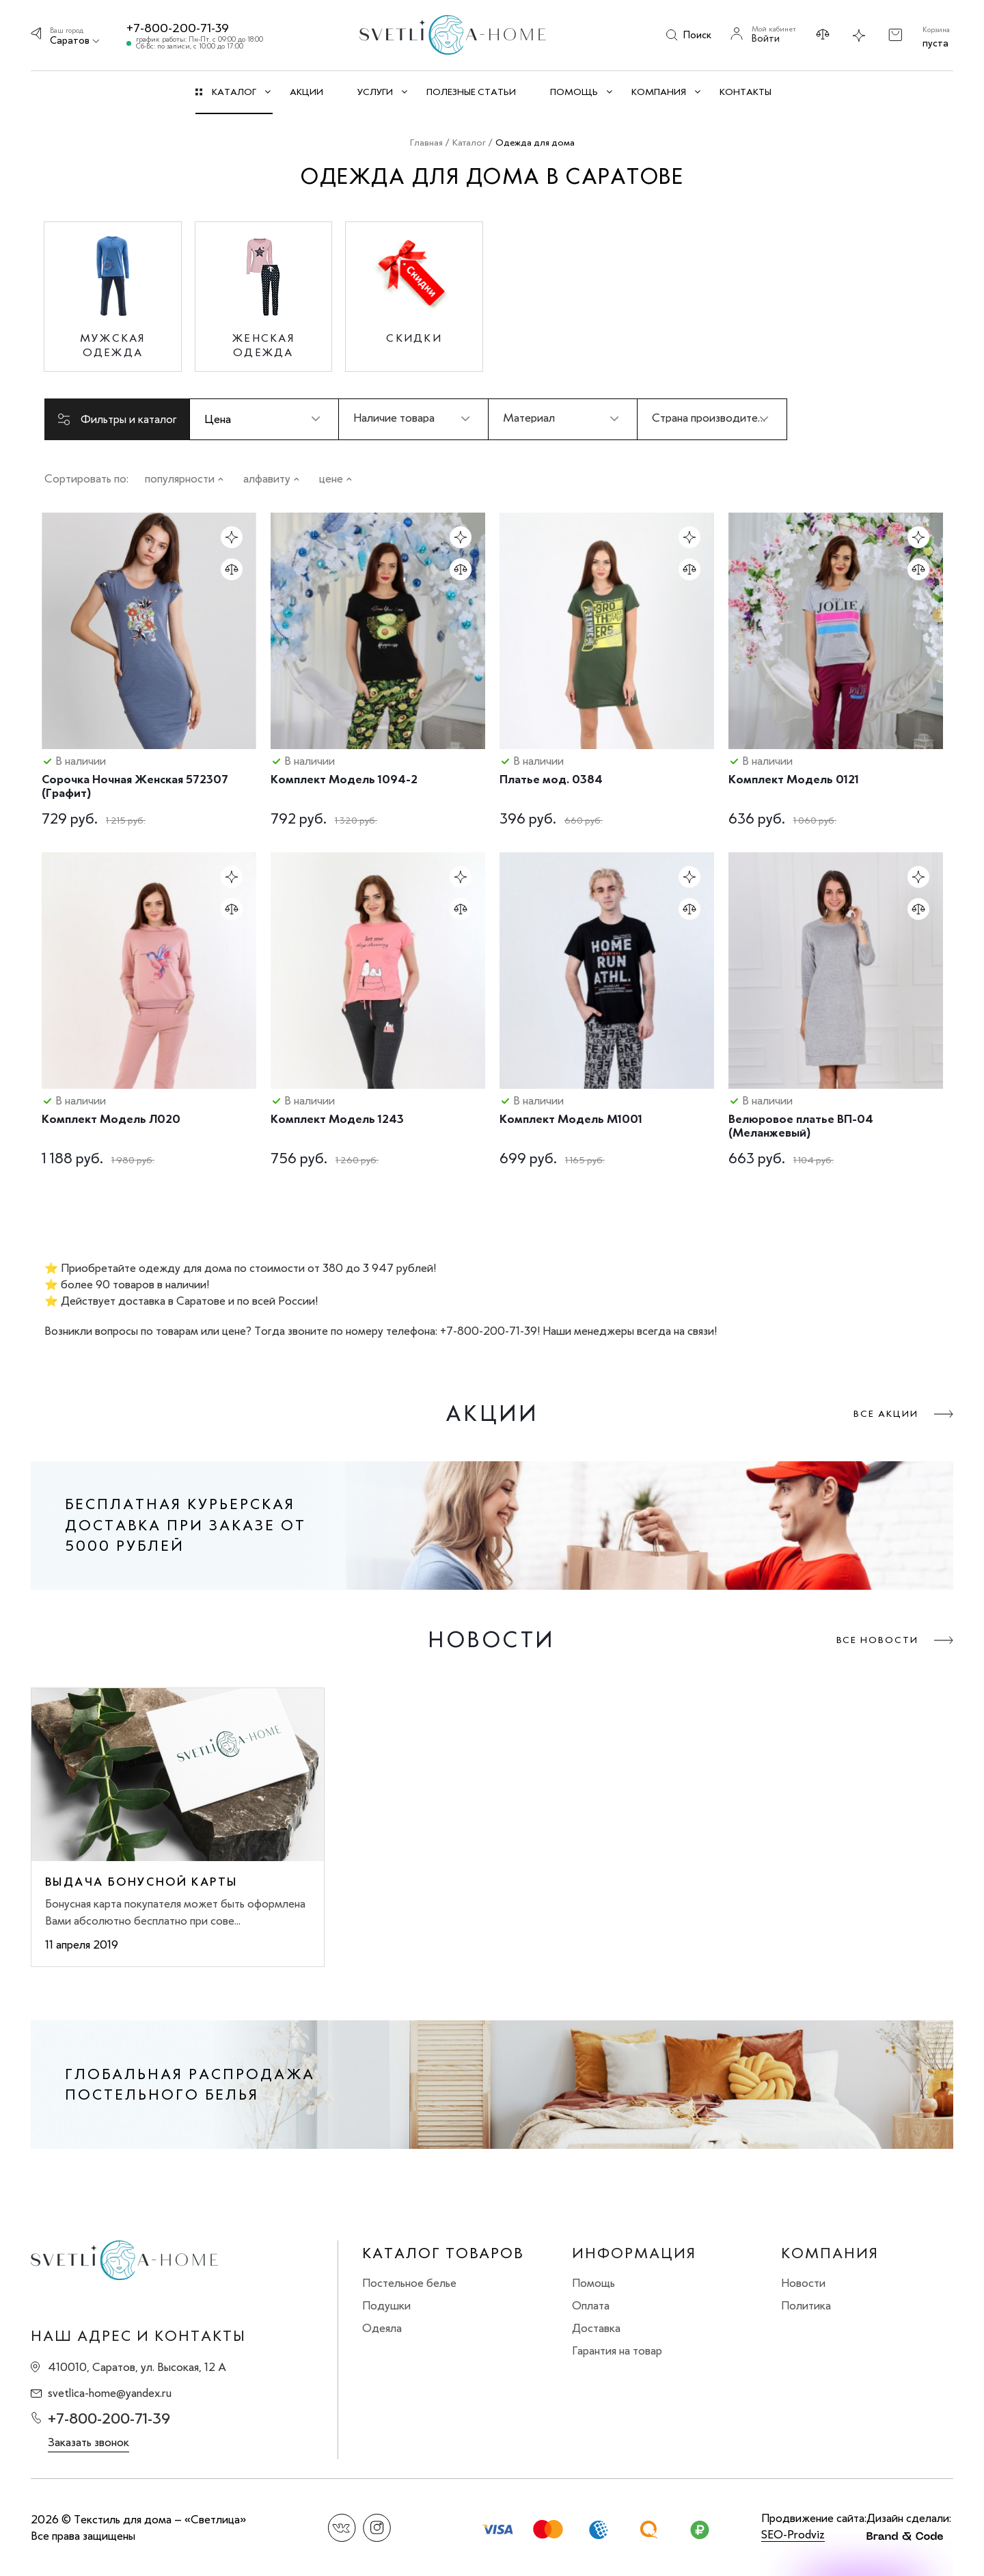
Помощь (593, 2283)
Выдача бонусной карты (141, 1881)
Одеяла (382, 2328)
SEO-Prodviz (793, 2534)
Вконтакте (342, 2528)
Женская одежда (263, 345)
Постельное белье (409, 2283)
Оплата (591, 2305)
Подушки (386, 2305)
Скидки (414, 337)
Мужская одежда (113, 345)
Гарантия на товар (617, 2350)
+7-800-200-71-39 (177, 28)
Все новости (877, 1640)
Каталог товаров (442, 2253)
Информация (634, 2253)
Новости (803, 2283)
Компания (830, 2253)
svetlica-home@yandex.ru (110, 2393)
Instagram (377, 2528)
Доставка (596, 2328)
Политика (806, 2305)
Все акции (885, 1414)
